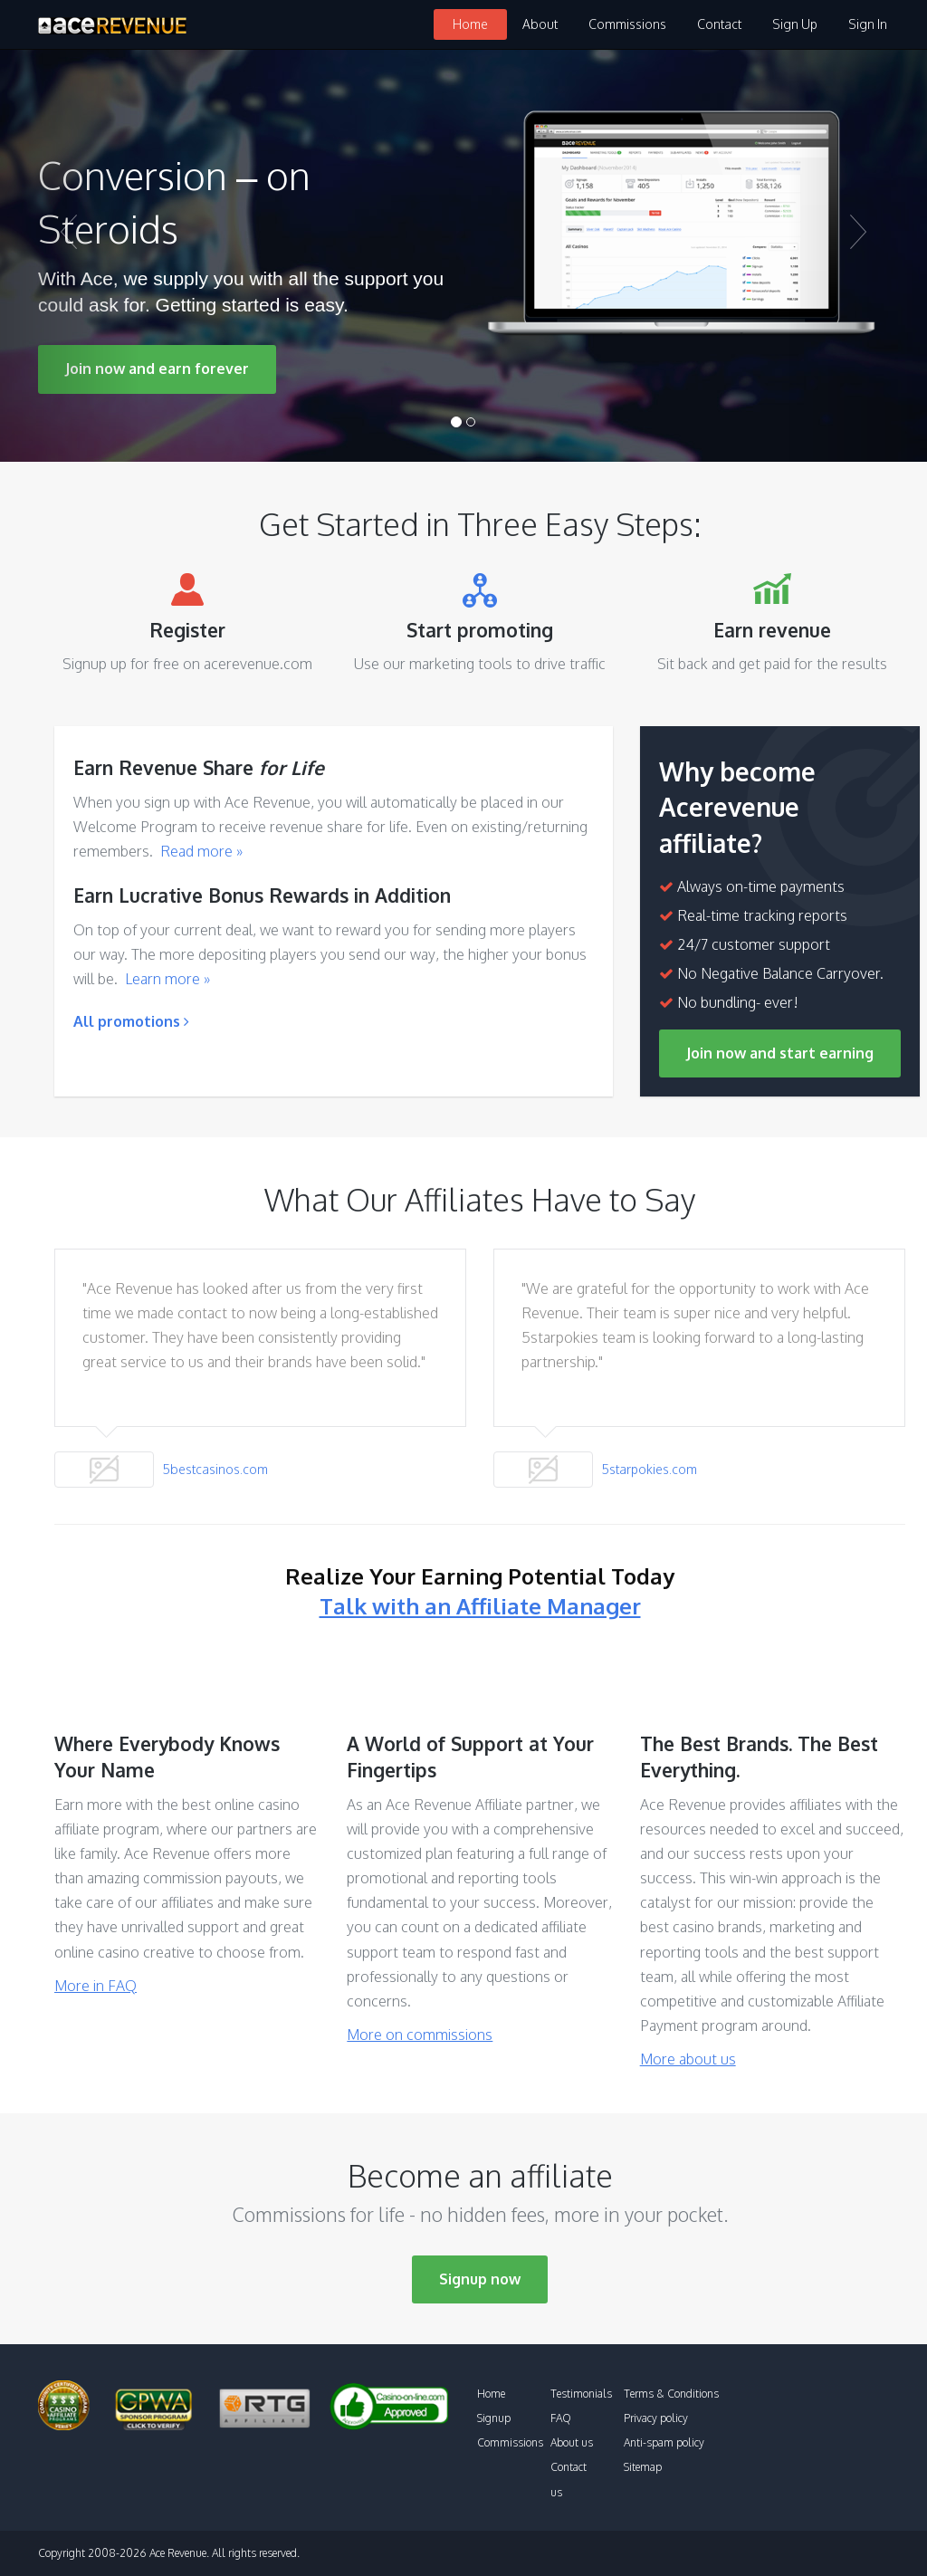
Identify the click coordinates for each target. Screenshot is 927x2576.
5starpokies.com (649, 1469)
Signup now (480, 2279)
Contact (719, 24)
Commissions (627, 24)
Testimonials (581, 2393)
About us (571, 2442)
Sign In (867, 24)
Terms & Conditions (671, 2393)
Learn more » (167, 979)
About (540, 24)
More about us (688, 2059)
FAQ (560, 2418)
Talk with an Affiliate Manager (480, 1606)
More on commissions (419, 2034)
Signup (494, 2418)
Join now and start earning (780, 1053)
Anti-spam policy (664, 2442)
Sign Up (794, 24)
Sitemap (643, 2467)
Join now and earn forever (157, 368)
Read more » (201, 851)
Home (470, 24)
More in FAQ (95, 1986)
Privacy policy (656, 2418)
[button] (69, 256)
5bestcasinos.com (215, 1469)
